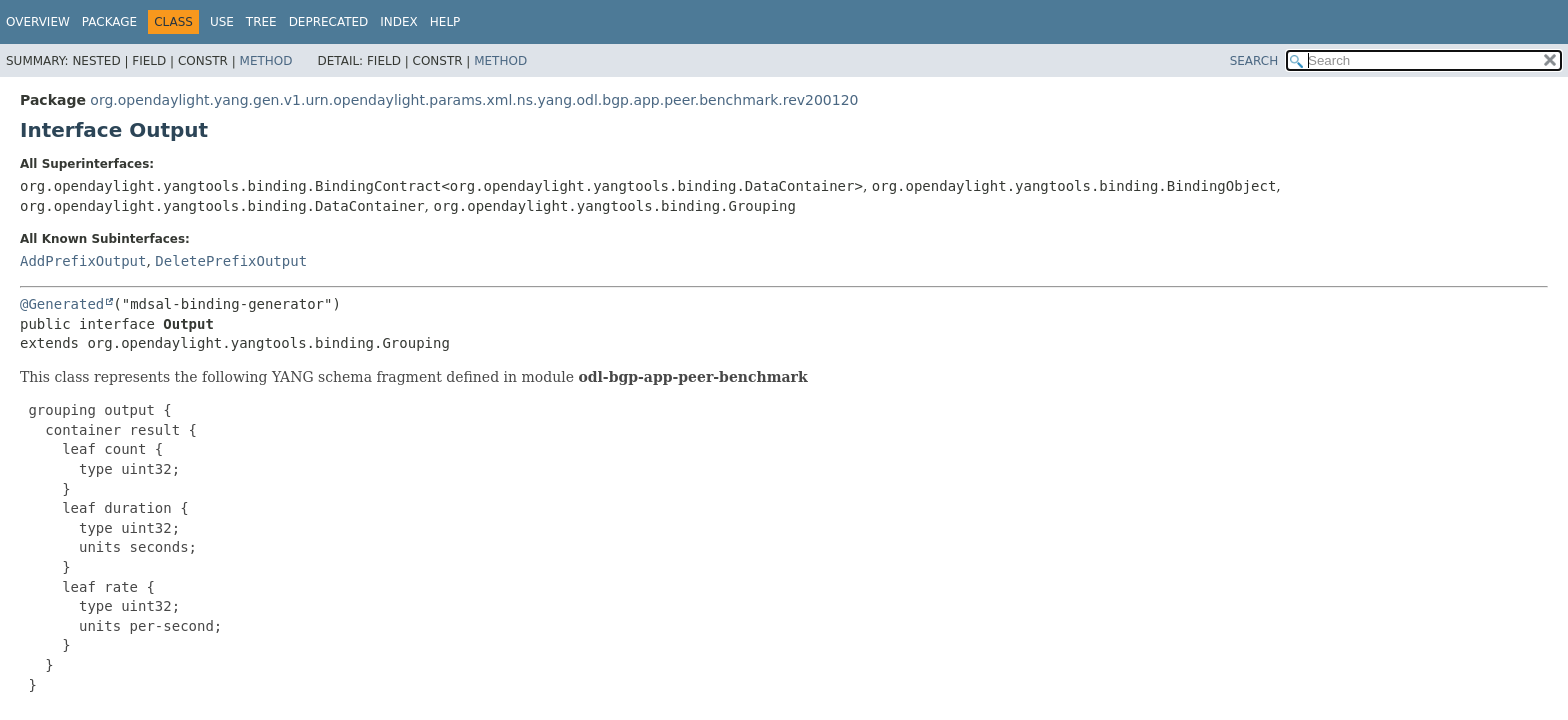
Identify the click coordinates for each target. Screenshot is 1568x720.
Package (109, 22)
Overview (38, 22)
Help (445, 22)
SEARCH (1254, 61)
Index (399, 22)
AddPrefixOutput (83, 261)
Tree (261, 22)
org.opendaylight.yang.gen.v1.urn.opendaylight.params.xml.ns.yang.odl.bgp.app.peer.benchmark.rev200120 (474, 100)
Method (266, 61)
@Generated (62, 304)
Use (222, 22)
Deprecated (329, 22)
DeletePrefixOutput (231, 261)
